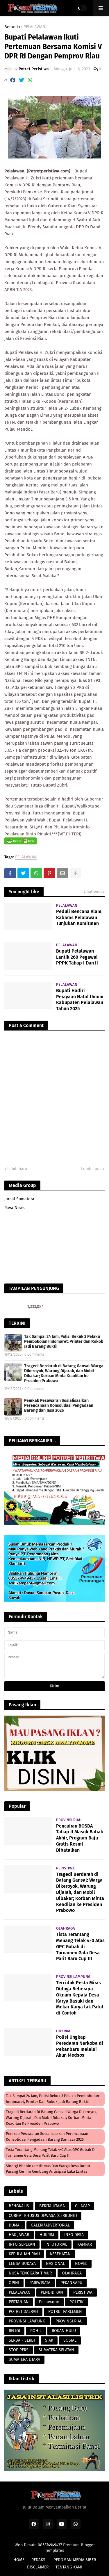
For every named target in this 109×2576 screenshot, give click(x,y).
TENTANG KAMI (69, 2567)
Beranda (12, 27)
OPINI (14, 2282)
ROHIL (36, 2330)
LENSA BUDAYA (22, 2263)
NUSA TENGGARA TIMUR (30, 2273)
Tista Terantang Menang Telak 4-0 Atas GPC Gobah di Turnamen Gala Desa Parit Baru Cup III (80, 1946)
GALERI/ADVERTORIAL (50, 2225)
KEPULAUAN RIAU (24, 2253)
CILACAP (82, 2206)
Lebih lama (91, 1168)
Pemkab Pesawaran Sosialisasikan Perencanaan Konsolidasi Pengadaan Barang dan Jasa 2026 (58, 1405)
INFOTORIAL (56, 2244)
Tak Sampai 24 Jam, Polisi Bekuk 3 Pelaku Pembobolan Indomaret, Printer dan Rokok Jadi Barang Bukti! (63, 1341)
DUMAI (15, 2225)
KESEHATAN (60, 2253)
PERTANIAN (19, 2301)
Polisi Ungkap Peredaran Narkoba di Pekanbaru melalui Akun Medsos (79, 2046)
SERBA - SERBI (22, 2340)
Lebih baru (17, 1168)
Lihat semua (94, 891)
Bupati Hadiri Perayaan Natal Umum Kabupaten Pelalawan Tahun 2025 (79, 999)
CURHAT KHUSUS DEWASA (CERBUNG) (43, 2215)
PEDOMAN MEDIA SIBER (74, 2559)
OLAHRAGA (72, 2273)
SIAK (49, 2340)
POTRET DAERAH (23, 2311)
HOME (18, 2559)
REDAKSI (39, 2559)
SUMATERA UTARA (24, 2359)
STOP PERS (18, 2349)
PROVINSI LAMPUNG (27, 2321)
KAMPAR (84, 2244)
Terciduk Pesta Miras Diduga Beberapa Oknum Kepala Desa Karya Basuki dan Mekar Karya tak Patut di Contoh (79, 1998)
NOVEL (81, 2263)
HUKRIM (47, 2234)
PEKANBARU (71, 2282)
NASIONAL (55, 2263)
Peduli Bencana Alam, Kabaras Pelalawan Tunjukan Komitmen (79, 917)
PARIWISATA (39, 2282)
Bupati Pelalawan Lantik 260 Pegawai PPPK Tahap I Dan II (77, 957)
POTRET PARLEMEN (65, 2311)
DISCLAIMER (38, 2567)
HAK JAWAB (19, 2234)
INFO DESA (74, 2234)
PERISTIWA (82, 2292)
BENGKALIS (19, 2206)
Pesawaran (49, 2301)
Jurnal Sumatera (19, 1199)
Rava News (14, 1207)
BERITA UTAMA (52, 2206)
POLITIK (76, 2301)
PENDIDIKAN (52, 2292)
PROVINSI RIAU (69, 2321)
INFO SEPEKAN (22, 2244)
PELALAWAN (34, 27)
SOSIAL (69, 2340)
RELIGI (14, 2330)
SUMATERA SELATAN (56, 2349)
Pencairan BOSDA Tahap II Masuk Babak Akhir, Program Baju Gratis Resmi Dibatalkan (79, 1838)
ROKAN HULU (64, 2330)
